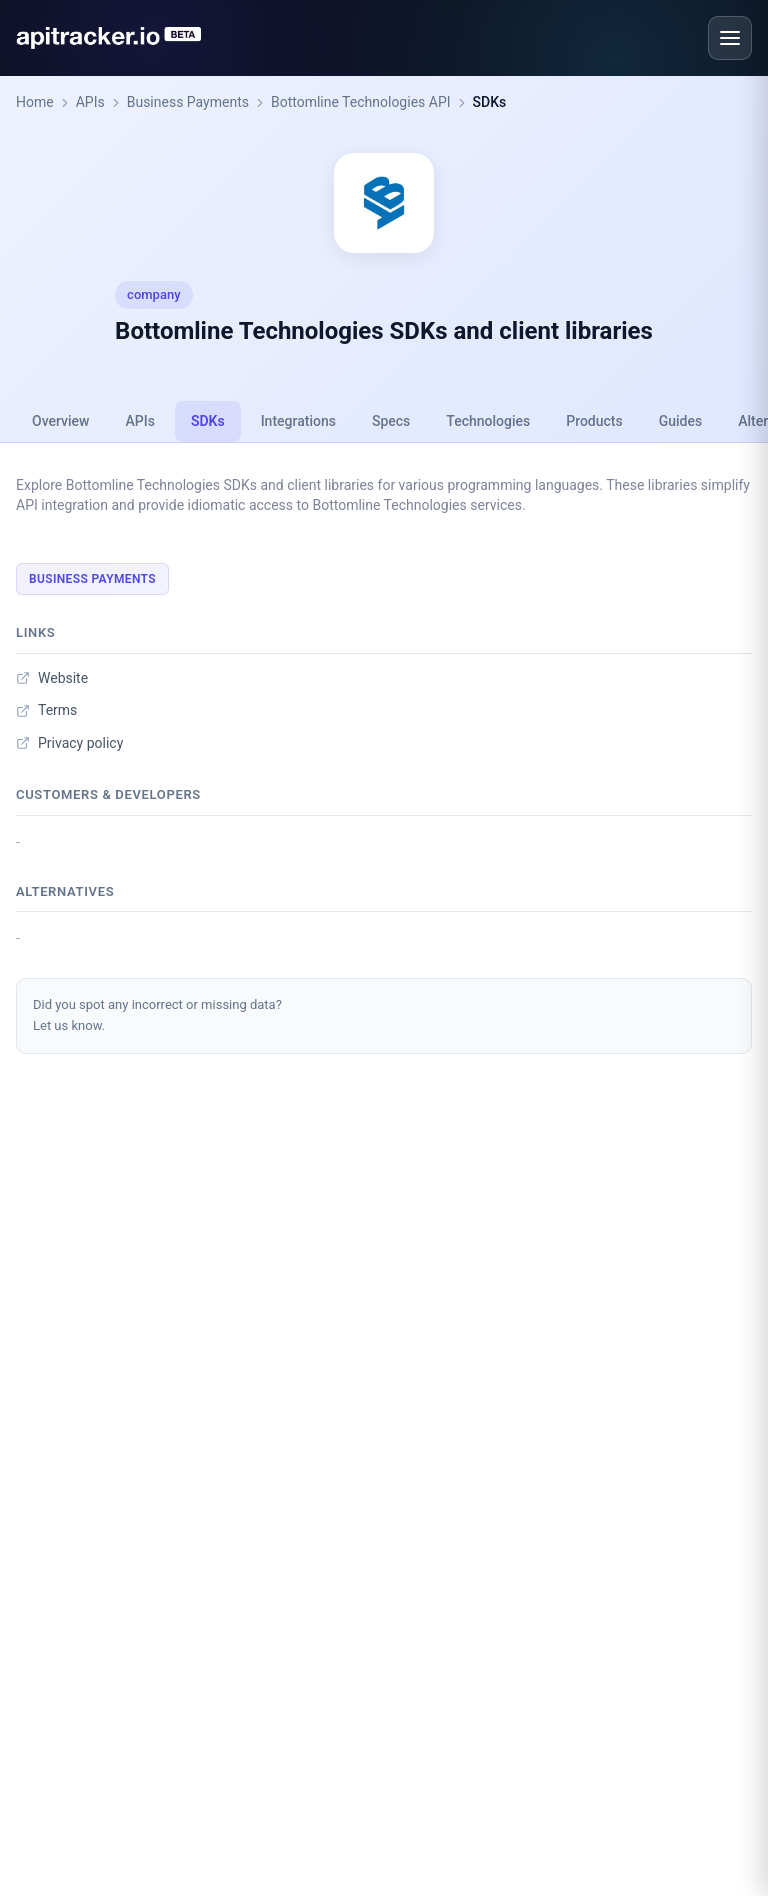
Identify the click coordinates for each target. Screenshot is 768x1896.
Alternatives (65, 891)
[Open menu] (730, 38)
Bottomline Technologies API (361, 102)
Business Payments (188, 102)
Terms (46, 710)
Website (52, 678)
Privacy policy (69, 743)
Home (35, 102)
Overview (60, 421)
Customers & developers (108, 794)
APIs (90, 102)
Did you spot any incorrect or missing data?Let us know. (157, 1015)
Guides (680, 421)
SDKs (490, 102)
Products (594, 421)
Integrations (298, 421)
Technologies (488, 421)
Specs (391, 421)
